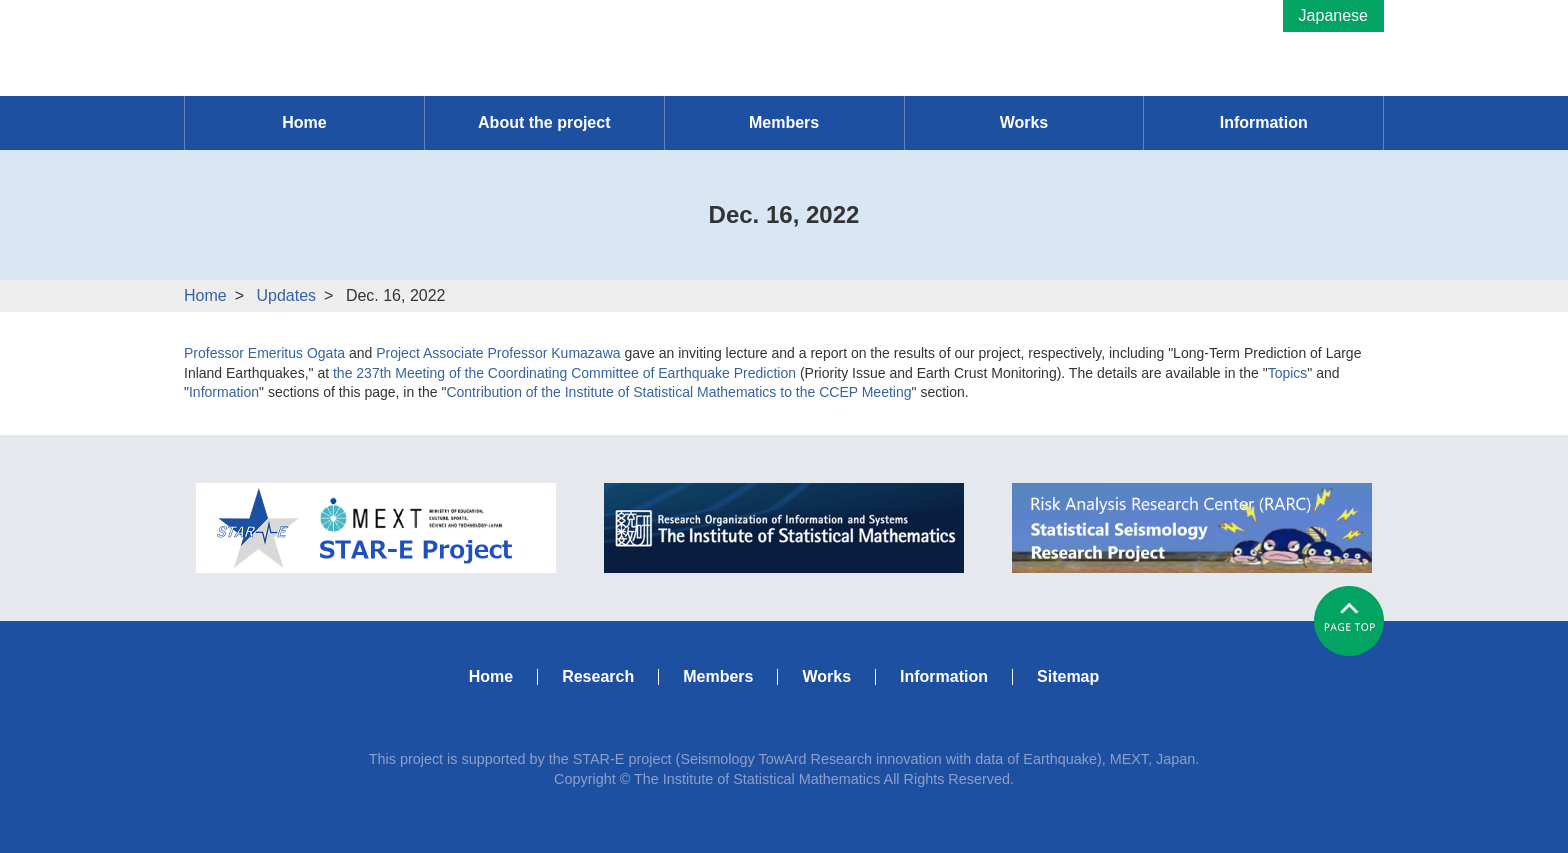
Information (224, 392)
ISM (784, 528)
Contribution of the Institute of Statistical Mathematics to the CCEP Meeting (678, 392)
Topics (1288, 373)
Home (205, 295)
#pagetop (1349, 621)
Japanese (1333, 15)
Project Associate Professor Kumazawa (498, 353)
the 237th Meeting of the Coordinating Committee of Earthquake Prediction (564, 373)
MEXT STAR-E (376, 528)
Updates (286, 295)
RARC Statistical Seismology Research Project (1192, 528)
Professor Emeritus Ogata (264, 353)
